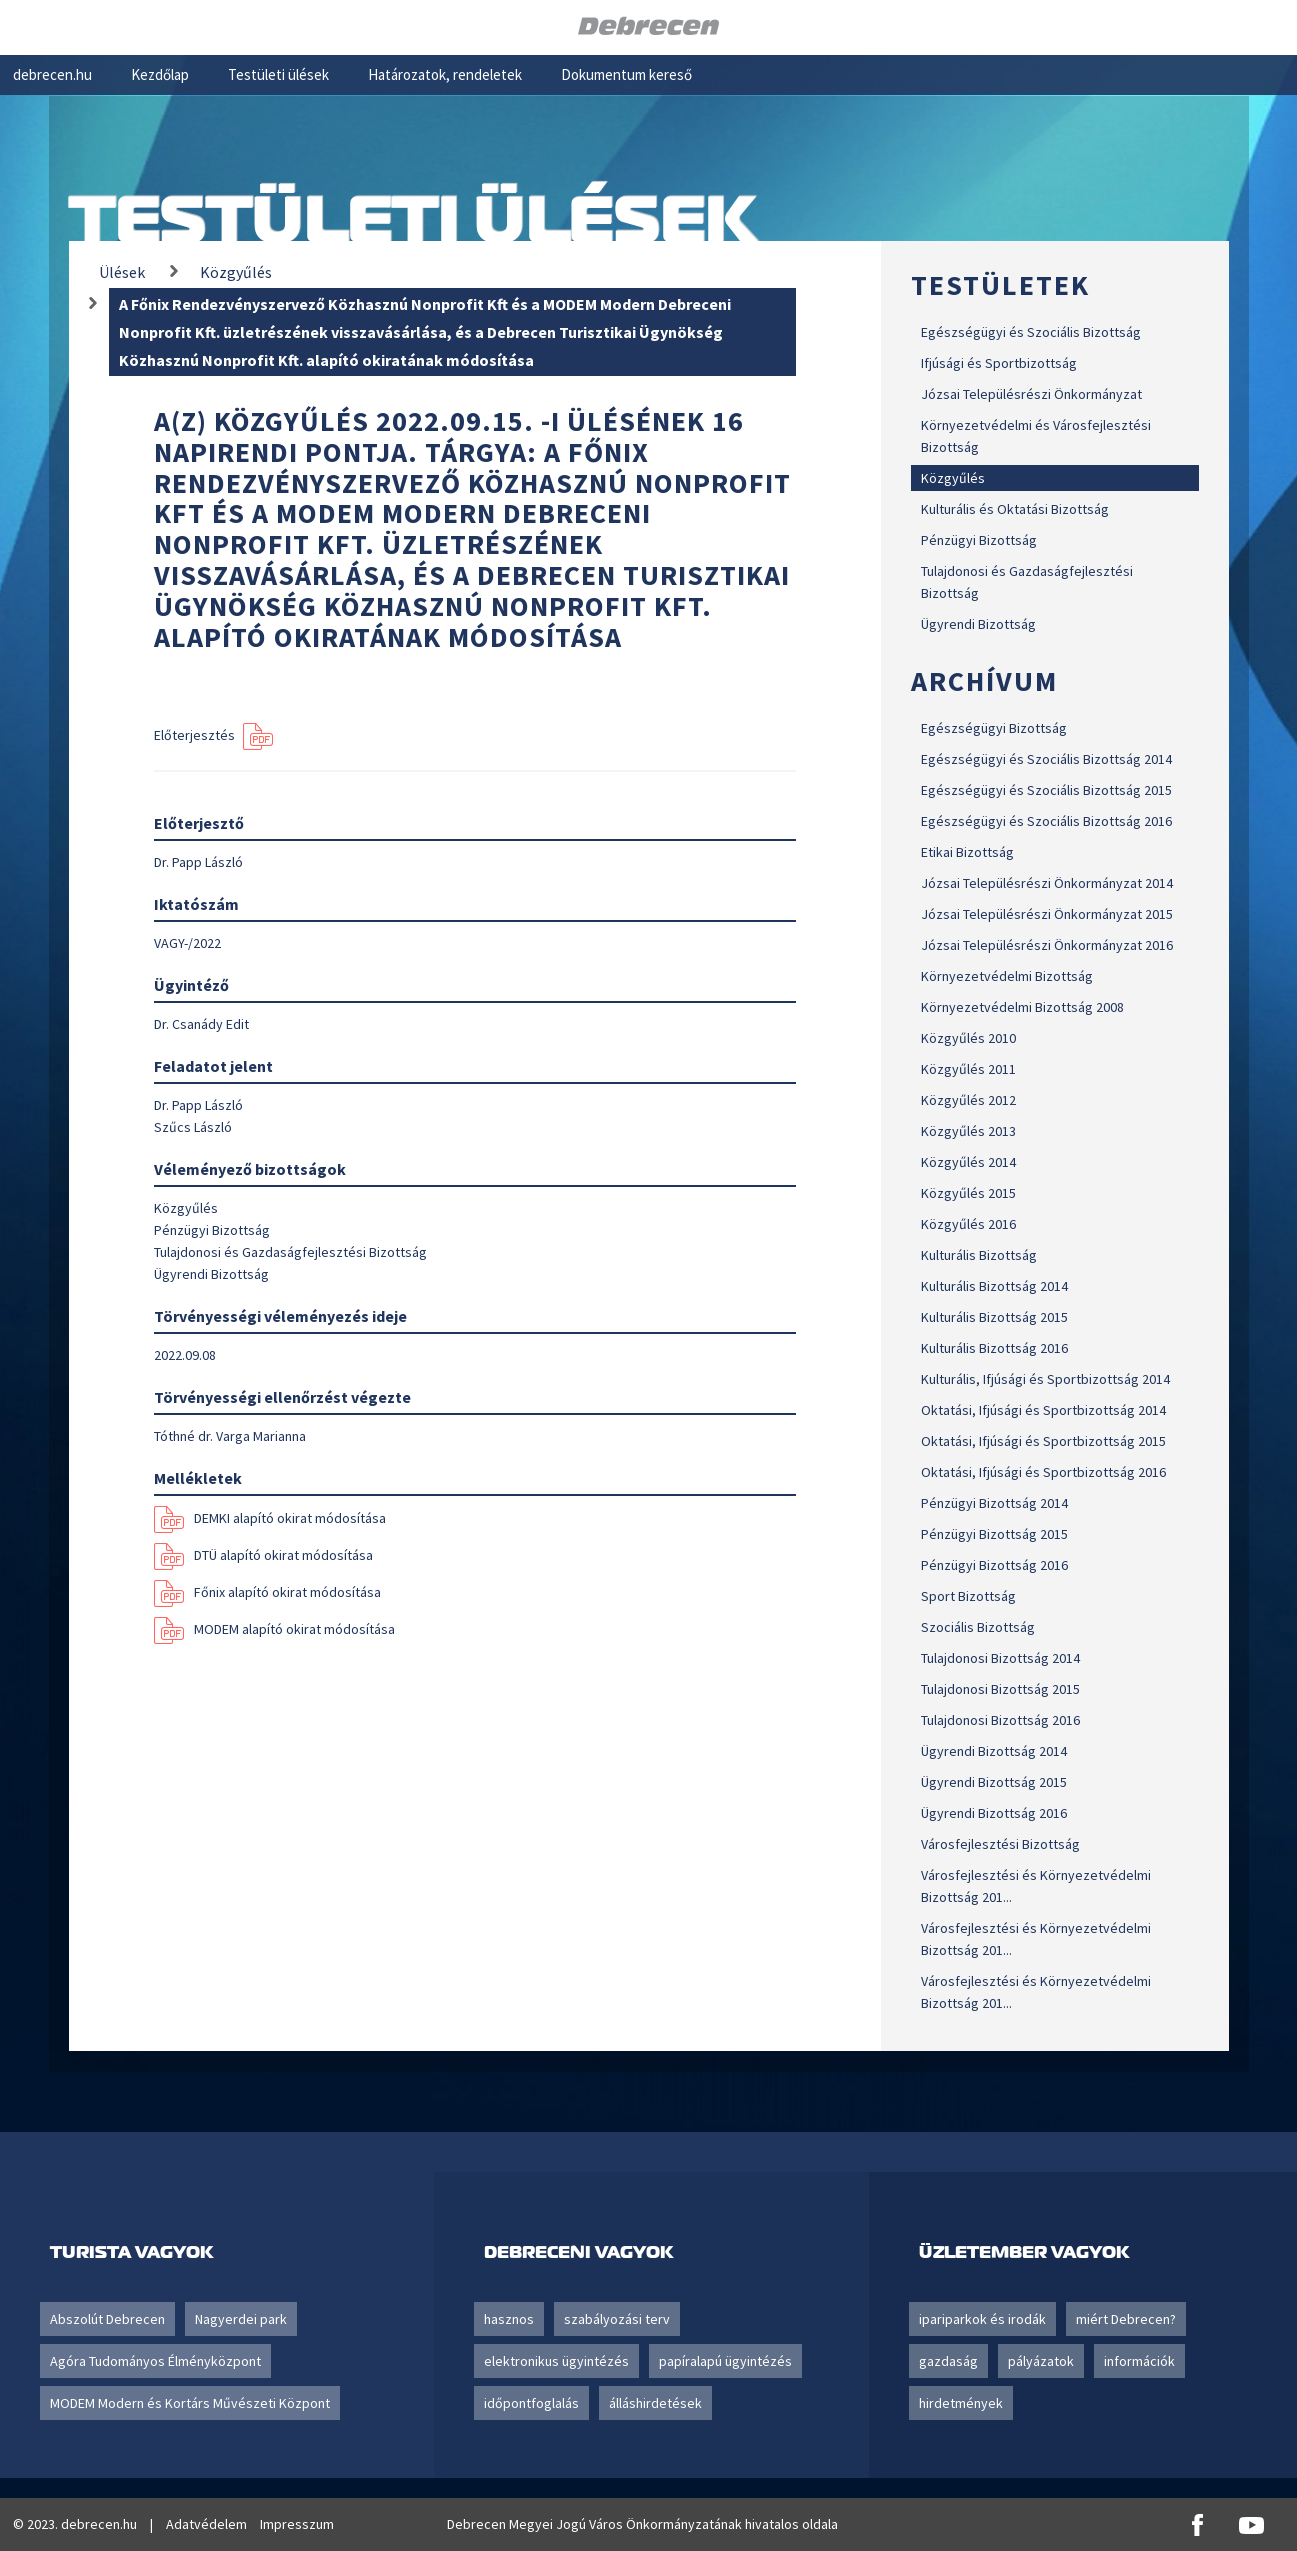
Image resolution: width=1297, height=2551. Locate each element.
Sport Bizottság (968, 1596)
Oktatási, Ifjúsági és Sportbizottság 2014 (1043, 1410)
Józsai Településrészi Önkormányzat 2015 (1047, 914)
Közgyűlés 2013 (968, 1131)
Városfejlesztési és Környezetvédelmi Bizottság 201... (1036, 1886)
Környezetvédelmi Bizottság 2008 (1022, 1007)
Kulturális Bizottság (979, 1255)
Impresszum (297, 2524)
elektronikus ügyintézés (556, 2361)
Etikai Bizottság (967, 852)
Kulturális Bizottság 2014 (994, 1286)
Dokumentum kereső (626, 74)
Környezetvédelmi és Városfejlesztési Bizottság (1036, 436)
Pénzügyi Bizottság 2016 (994, 1565)
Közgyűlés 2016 (968, 1224)
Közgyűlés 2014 (968, 1162)
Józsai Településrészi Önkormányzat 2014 (1047, 883)
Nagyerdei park (241, 2319)
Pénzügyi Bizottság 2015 (994, 1534)
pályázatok (1041, 2361)
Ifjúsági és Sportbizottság (999, 363)
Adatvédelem (206, 2524)
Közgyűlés (953, 478)
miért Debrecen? (1126, 2319)
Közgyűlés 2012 (968, 1100)
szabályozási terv (617, 2319)
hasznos (509, 2319)
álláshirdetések (655, 2403)
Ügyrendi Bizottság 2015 (994, 1782)
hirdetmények (961, 2403)
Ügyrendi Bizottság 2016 (994, 1813)
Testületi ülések (278, 74)
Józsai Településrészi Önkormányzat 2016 (1047, 945)
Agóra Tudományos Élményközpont (155, 2361)
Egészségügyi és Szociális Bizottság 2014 (1046, 759)
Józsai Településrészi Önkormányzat (1031, 394)
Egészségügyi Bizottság (994, 728)
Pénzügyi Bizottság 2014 (994, 1503)
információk (1139, 2361)
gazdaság (948, 2361)
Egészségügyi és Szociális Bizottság (1031, 332)
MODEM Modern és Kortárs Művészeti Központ (190, 2403)
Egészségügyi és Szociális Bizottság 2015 (1046, 790)
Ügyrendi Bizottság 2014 (994, 1751)
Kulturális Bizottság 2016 (994, 1348)
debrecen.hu (52, 74)
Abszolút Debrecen (107, 2319)
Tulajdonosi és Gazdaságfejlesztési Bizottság (1027, 582)
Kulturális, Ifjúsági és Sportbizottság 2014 (1045, 1379)
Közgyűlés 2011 (968, 1069)
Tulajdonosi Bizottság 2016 (1000, 1720)
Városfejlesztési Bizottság (1000, 1844)
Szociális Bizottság (978, 1627)
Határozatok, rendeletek (445, 74)
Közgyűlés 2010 (968, 1038)
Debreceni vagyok (578, 2251)
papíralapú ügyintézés (725, 2361)
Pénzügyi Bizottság (979, 540)
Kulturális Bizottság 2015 (994, 1317)
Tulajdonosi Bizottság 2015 (1000, 1689)
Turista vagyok (131, 2251)
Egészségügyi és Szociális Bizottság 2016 (1046, 821)
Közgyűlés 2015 (968, 1193)
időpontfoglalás (531, 2403)
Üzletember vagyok (1024, 2251)
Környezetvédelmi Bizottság (1007, 976)
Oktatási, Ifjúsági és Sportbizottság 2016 (1043, 1472)
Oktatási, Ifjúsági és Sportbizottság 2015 (1043, 1441)
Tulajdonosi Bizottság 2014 (1000, 1658)
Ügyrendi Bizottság (978, 624)
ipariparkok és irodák (982, 2319)
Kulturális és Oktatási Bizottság (1015, 509)
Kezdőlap (160, 74)
